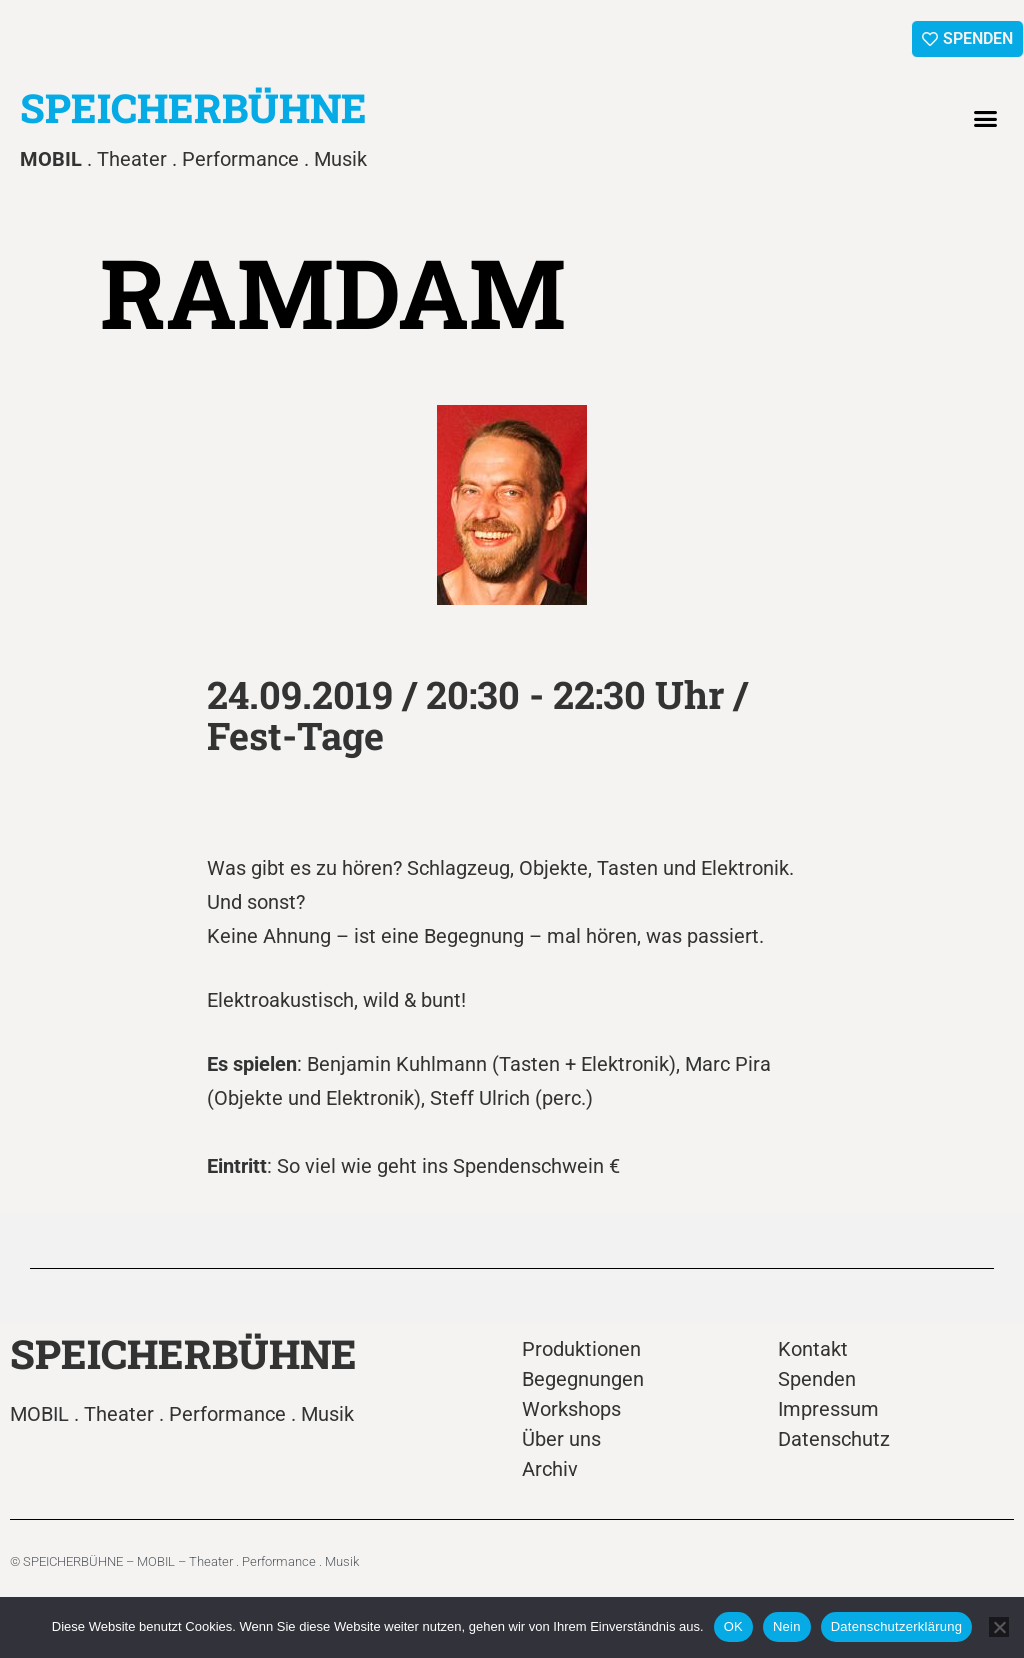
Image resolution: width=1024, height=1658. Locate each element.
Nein (787, 1626)
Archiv (550, 1469)
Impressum (828, 1409)
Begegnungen (583, 1379)
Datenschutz (834, 1439)
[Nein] (999, 1627)
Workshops (571, 1409)
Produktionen (581, 1349)
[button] (986, 119)
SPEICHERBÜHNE (193, 107)
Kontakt (813, 1349)
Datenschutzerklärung (896, 1626)
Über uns (561, 1439)
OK (733, 1626)
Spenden (817, 1379)
